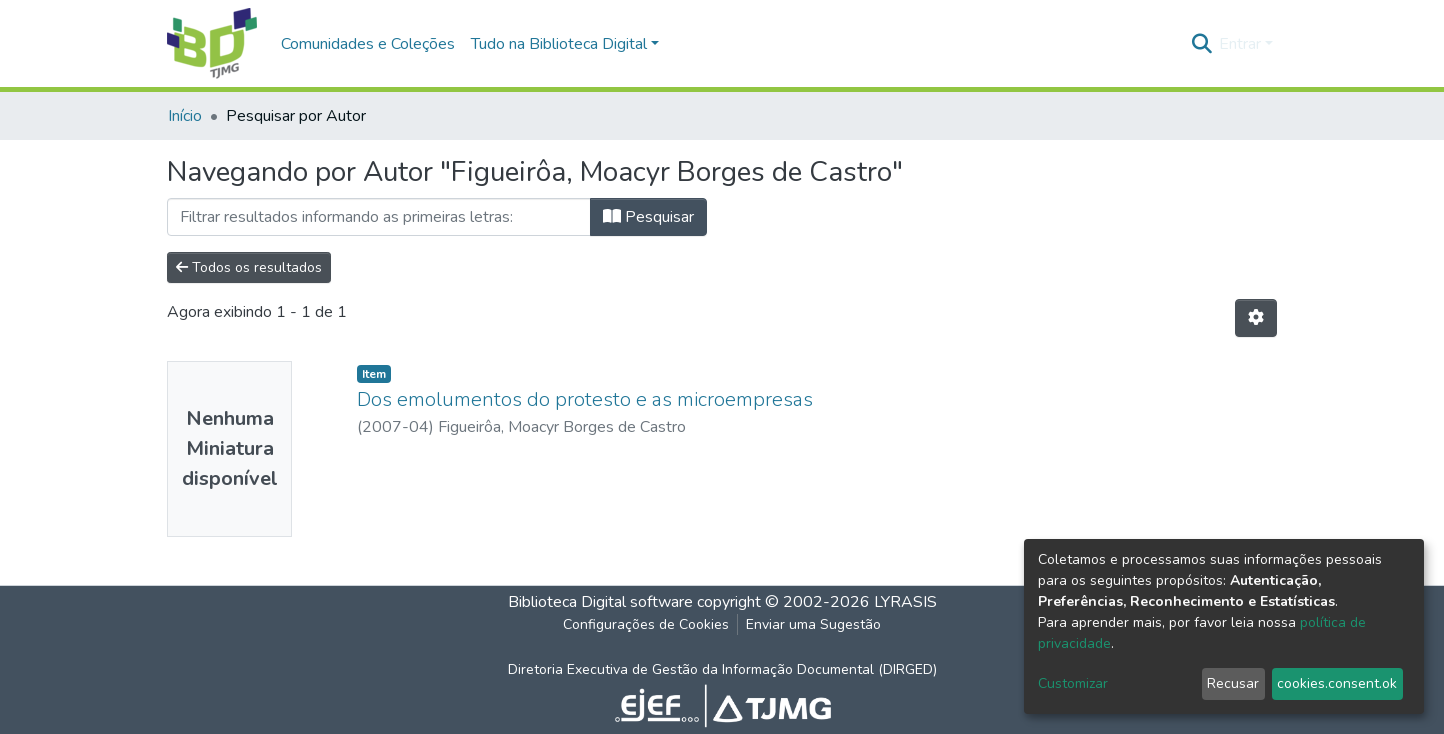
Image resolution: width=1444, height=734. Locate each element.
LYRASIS (905, 602)
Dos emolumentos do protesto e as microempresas (585, 399)
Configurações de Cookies (646, 624)
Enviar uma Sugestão (813, 624)
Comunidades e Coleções (368, 44)
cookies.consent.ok (1337, 683)
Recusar (1233, 683)
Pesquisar (648, 217)
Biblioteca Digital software (600, 602)
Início (185, 116)
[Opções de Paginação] (1256, 318)
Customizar (1073, 683)
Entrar (1240, 44)
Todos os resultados (249, 267)
